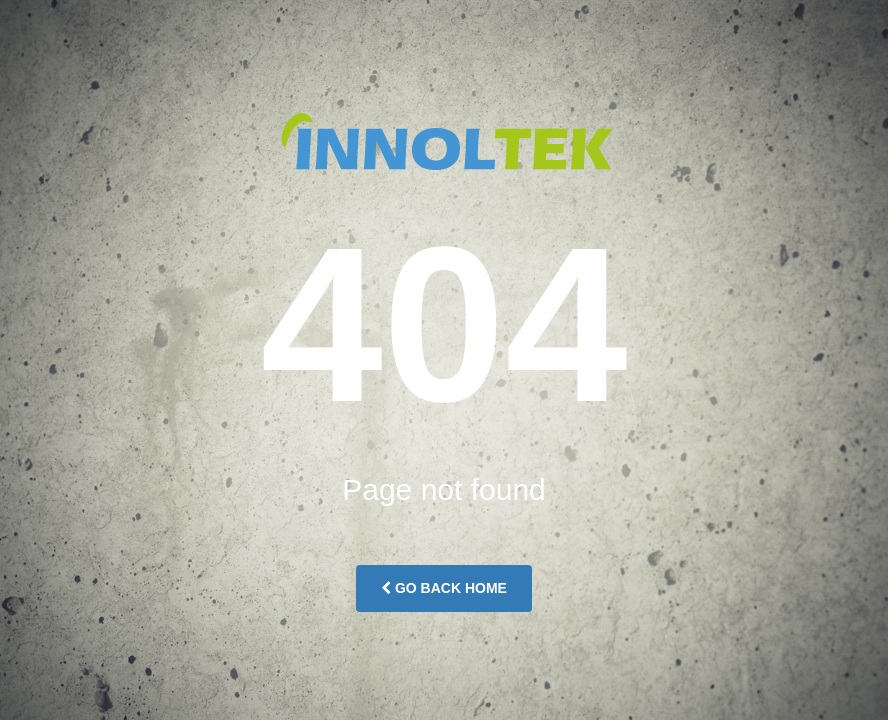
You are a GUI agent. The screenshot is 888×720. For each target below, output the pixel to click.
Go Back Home (444, 588)
